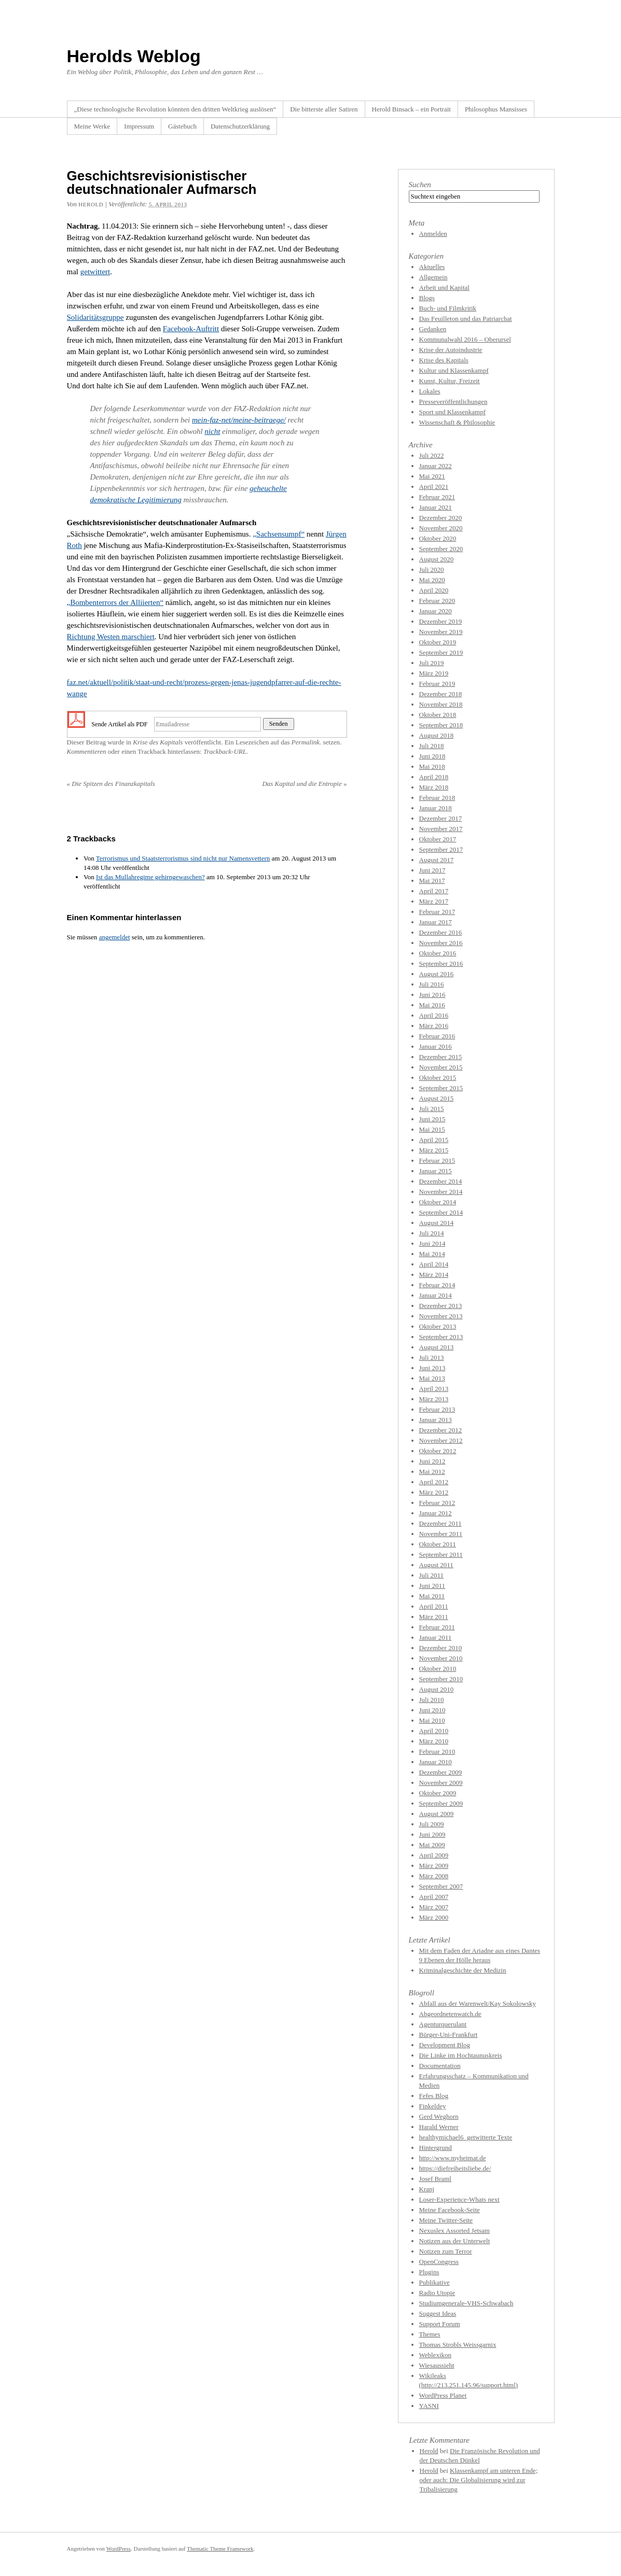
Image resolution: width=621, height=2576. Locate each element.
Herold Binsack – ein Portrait (411, 109)
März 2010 (434, 1741)
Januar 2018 (435, 808)
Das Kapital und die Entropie (304, 783)
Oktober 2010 (438, 1668)
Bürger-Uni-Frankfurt (448, 2034)
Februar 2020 (437, 600)
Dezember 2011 (440, 1523)
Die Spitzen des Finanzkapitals (111, 783)
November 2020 (441, 528)
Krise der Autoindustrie (450, 350)
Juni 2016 (432, 994)
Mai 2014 (432, 1254)
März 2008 (434, 1876)
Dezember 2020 (440, 518)
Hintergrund (435, 2147)
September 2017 (441, 849)
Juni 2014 (432, 1243)
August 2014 (436, 1223)
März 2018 (434, 787)
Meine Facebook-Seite (449, 2210)
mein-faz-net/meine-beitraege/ (239, 420)
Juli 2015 (431, 1109)
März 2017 (434, 901)
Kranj (427, 2189)
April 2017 (434, 891)
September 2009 (441, 1803)
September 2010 (441, 1679)
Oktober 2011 (437, 1544)
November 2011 (441, 1534)
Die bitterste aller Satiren (323, 109)
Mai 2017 (432, 880)
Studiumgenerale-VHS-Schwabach (466, 2303)
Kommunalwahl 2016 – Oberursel (465, 339)
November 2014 (441, 1191)
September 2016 (441, 963)
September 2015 (441, 1088)
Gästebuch (182, 126)
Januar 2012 (435, 1513)
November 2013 (441, 1316)
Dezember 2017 (440, 818)
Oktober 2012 (438, 1451)
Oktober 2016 (438, 953)
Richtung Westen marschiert (111, 636)
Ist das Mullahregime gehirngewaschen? (150, 877)
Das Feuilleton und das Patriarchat (465, 318)
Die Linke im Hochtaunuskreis (460, 2055)
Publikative (434, 2282)
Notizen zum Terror (445, 2251)
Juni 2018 (432, 756)
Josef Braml (435, 2179)
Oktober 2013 (438, 1326)
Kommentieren (86, 751)
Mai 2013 (432, 1378)
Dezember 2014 (440, 1181)
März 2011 (433, 1617)
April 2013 (434, 1388)
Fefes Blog (434, 2096)
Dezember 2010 (440, 1648)
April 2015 (434, 1140)
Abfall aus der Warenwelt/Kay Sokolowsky (477, 2003)
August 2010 (436, 1689)
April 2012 (434, 1482)
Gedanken (433, 329)
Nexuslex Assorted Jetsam (454, 2230)
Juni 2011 (432, 1585)
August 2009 (436, 1814)
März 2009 (434, 1865)
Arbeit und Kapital (444, 287)
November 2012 (441, 1440)
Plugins (429, 2272)
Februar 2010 (437, 1751)
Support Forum (439, 2324)
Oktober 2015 (438, 1077)
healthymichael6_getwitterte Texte (466, 2137)
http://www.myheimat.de (452, 2158)
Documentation (440, 2066)
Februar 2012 (437, 1503)
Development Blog (445, 2045)
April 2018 (434, 777)
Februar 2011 (437, 1627)
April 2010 (434, 1731)
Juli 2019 (431, 663)
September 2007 (441, 1886)
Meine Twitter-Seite (446, 2220)
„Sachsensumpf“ (279, 534)
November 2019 (441, 632)
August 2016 (436, 974)
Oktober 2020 (438, 538)
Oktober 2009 (438, 1793)
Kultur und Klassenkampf (454, 370)
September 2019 (441, 652)
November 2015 (441, 1067)
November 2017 (441, 829)
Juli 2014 (431, 1233)
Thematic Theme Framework (220, 2548)
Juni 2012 (432, 1461)
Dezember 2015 (440, 1057)
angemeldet (114, 937)
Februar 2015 (437, 1160)
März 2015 (434, 1150)
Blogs (427, 298)
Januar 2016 (435, 1046)
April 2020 (434, 590)
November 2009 (441, 1782)
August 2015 (436, 1098)
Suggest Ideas (438, 2313)
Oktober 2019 (438, 642)
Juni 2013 (432, 1368)
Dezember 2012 (440, 1430)
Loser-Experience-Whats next (459, 2199)
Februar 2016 (437, 1036)
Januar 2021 (435, 507)
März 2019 (434, 673)
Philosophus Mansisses (496, 109)
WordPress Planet (443, 2395)
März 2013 (434, 1399)
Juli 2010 (431, 1700)
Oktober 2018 (438, 715)
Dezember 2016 (440, 932)
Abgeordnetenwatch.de (450, 2014)
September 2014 (441, 1212)
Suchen (420, 184)
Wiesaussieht (436, 2365)
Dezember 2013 (440, 1306)
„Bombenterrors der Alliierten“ (115, 602)
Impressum (139, 126)
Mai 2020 (432, 580)
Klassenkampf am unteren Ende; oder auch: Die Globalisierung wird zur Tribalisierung (479, 2480)
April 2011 (433, 1606)
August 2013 (436, 1347)
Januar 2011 (435, 1637)
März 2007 (434, 1907)
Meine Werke (92, 126)
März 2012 (434, 1492)
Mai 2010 (432, 1720)
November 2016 (441, 943)
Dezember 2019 (440, 621)
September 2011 (441, 1554)
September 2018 (441, 725)
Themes (429, 2334)
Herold (90, 204)
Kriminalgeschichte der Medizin (462, 1970)
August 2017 (436, 860)
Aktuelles (432, 267)
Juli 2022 (431, 455)
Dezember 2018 (440, 694)
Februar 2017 (437, 912)
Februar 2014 (437, 1285)
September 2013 (441, 1337)
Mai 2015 (432, 1129)
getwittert (95, 272)
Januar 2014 (435, 1295)
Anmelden (433, 233)
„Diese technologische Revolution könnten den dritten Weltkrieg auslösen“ (175, 109)
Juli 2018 (431, 746)
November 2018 (441, 704)
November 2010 (441, 1658)
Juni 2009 (432, 1834)
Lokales (429, 391)
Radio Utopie (437, 2293)
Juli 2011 (431, 1575)
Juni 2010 (432, 1710)
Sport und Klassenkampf (452, 412)
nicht (212, 431)
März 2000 (434, 1917)
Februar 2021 (437, 497)
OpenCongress (439, 2261)
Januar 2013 (435, 1420)
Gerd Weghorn (439, 2116)
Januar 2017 (435, 922)
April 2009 (434, 1855)
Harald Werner (439, 2127)
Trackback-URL (224, 751)
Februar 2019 (437, 683)
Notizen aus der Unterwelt (454, 2241)
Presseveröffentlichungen (453, 401)
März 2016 (434, 1026)
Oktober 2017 (438, 839)
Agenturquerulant (443, 2024)
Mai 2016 (432, 1005)
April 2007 (434, 1897)
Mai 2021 (432, 476)
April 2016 (434, 1015)
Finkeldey (432, 2106)
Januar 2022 (435, 466)
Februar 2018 (437, 797)
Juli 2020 (431, 569)
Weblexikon (435, 2355)
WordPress (118, 2548)
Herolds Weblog (134, 56)
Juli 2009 (431, 1824)
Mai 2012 (432, 1471)
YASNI (429, 2406)
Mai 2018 (432, 766)
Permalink (306, 742)
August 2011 (436, 1565)
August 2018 (436, 735)
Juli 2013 (431, 1357)
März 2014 (434, 1274)
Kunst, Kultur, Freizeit (449, 381)
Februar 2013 (437, 1409)
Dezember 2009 (440, 1772)
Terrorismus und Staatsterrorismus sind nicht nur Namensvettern (183, 858)
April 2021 (434, 486)
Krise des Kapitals (158, 742)
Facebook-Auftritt (191, 329)
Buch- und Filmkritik (448, 308)
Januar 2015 (435, 1171)
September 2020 (441, 549)
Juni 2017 (432, 870)
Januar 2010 (435, 1762)
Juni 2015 (432, 1119)
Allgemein (433, 277)
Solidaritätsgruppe (95, 317)
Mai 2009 (432, 1845)
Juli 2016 (431, 984)
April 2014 (434, 1264)
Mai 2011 (432, 1596)
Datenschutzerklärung (240, 126)
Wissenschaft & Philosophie (457, 422)
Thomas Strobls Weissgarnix (457, 2344)
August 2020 (436, 559)
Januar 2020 (435, 611)
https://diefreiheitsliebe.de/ (455, 2168)
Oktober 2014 (438, 1202)
